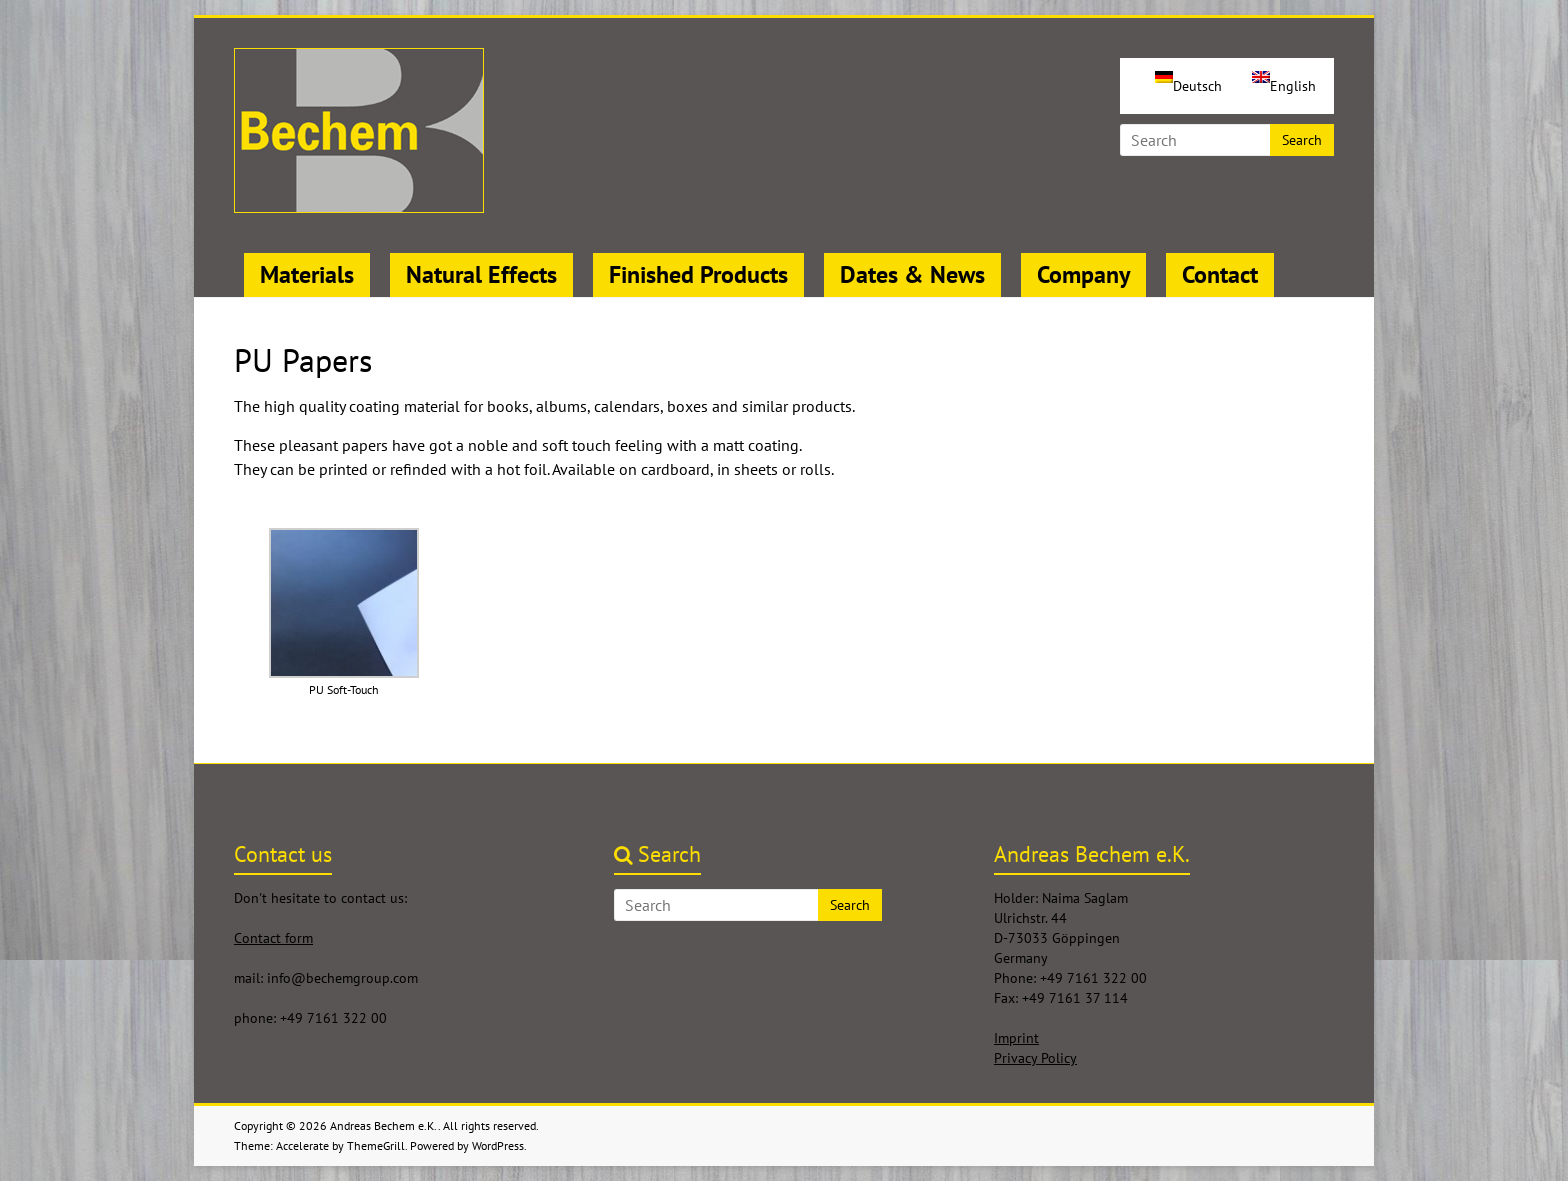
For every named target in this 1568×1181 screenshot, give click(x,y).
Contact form (273, 938)
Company (1083, 274)
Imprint (1016, 1038)
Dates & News (912, 274)
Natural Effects (481, 274)
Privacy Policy (1035, 1058)
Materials (307, 274)
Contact (1220, 274)
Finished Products (698, 274)
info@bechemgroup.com (342, 978)
